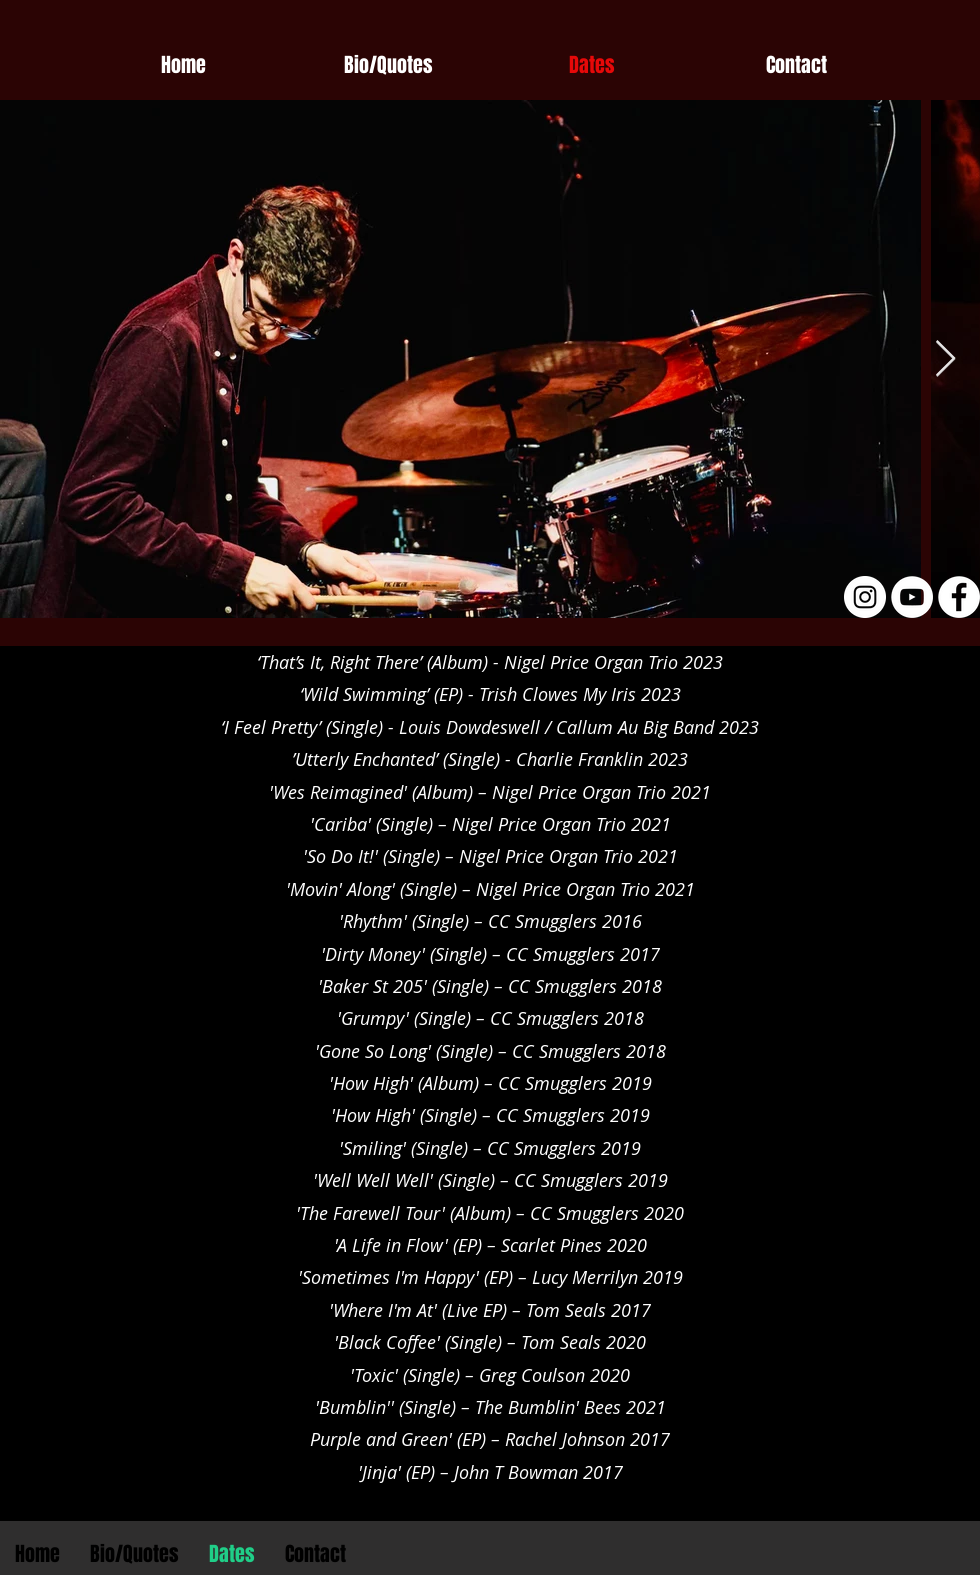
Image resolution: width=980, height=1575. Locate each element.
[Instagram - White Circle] (865, 597)
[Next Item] (945, 359)
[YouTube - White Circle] (912, 597)
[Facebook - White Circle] (959, 597)
